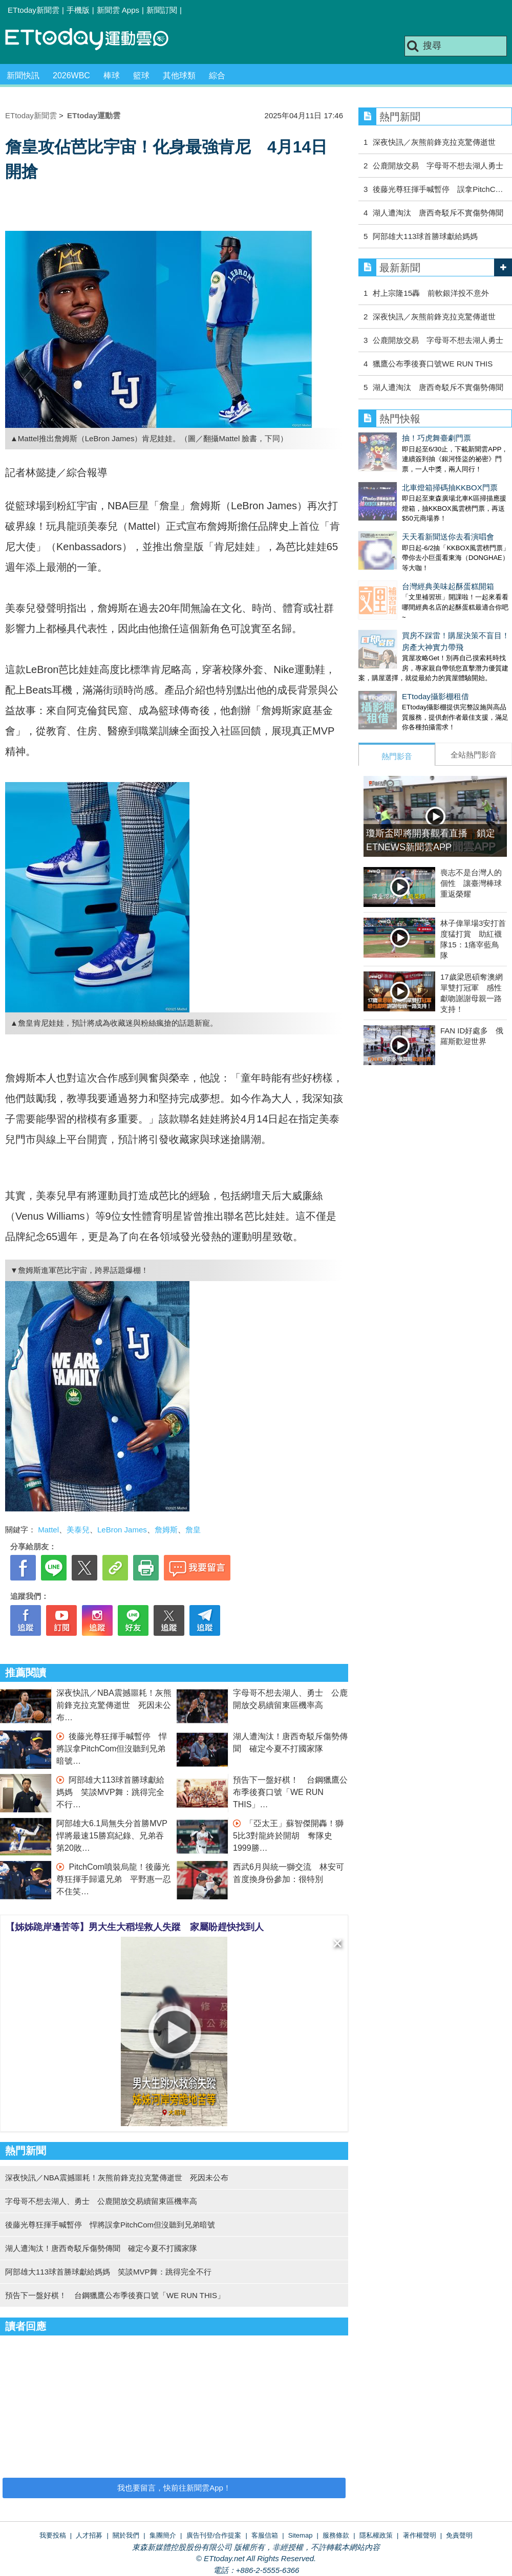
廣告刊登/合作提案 (214, 2535)
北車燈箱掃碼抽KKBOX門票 (406, 477)
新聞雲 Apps (118, 10)
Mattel (48, 1529)
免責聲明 (459, 2535)
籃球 (141, 75)
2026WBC (71, 75)
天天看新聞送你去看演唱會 (404, 516)
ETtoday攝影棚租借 (391, 655)
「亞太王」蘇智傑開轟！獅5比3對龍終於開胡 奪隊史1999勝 (288, 1835)
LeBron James (122, 1529)
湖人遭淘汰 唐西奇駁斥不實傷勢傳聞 (438, 212)
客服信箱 (264, 2535)
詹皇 (193, 1529)
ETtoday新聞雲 (33, 10)
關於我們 (126, 2535)
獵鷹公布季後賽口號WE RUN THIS (433, 363)
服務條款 (336, 2535)
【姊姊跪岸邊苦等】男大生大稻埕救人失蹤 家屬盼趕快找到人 (135, 1927)
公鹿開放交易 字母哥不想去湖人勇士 (438, 165)
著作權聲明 (419, 2535)
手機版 (78, 10)
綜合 (217, 75)
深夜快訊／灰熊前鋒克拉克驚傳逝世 (434, 142)
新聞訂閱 (161, 10)
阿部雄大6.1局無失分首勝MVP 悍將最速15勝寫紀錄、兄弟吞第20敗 (116, 1835)
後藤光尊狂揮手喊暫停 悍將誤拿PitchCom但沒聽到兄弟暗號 (111, 1748)
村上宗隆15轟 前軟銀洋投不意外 (431, 293)
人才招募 (89, 2535)
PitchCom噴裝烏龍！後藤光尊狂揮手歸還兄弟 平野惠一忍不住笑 (113, 1879)
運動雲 (94, 39)
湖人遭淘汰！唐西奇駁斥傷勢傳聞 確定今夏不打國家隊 (101, 2248)
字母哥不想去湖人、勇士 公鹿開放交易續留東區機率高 (101, 2201)
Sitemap (300, 2535)
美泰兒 (78, 1529)
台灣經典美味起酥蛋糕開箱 (404, 555)
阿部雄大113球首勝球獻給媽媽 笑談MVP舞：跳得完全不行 (110, 1792)
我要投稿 (52, 2535)
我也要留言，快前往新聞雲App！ (174, 2487)
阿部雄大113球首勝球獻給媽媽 (425, 236)
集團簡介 (163, 2535)
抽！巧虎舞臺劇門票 (393, 438)
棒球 (111, 75)
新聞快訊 (23, 75)
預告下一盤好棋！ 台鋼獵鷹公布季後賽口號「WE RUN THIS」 (290, 1792)
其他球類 (179, 75)
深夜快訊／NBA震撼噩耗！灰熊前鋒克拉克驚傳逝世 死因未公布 (114, 1705)
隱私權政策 (376, 2535)
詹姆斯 (166, 1529)
